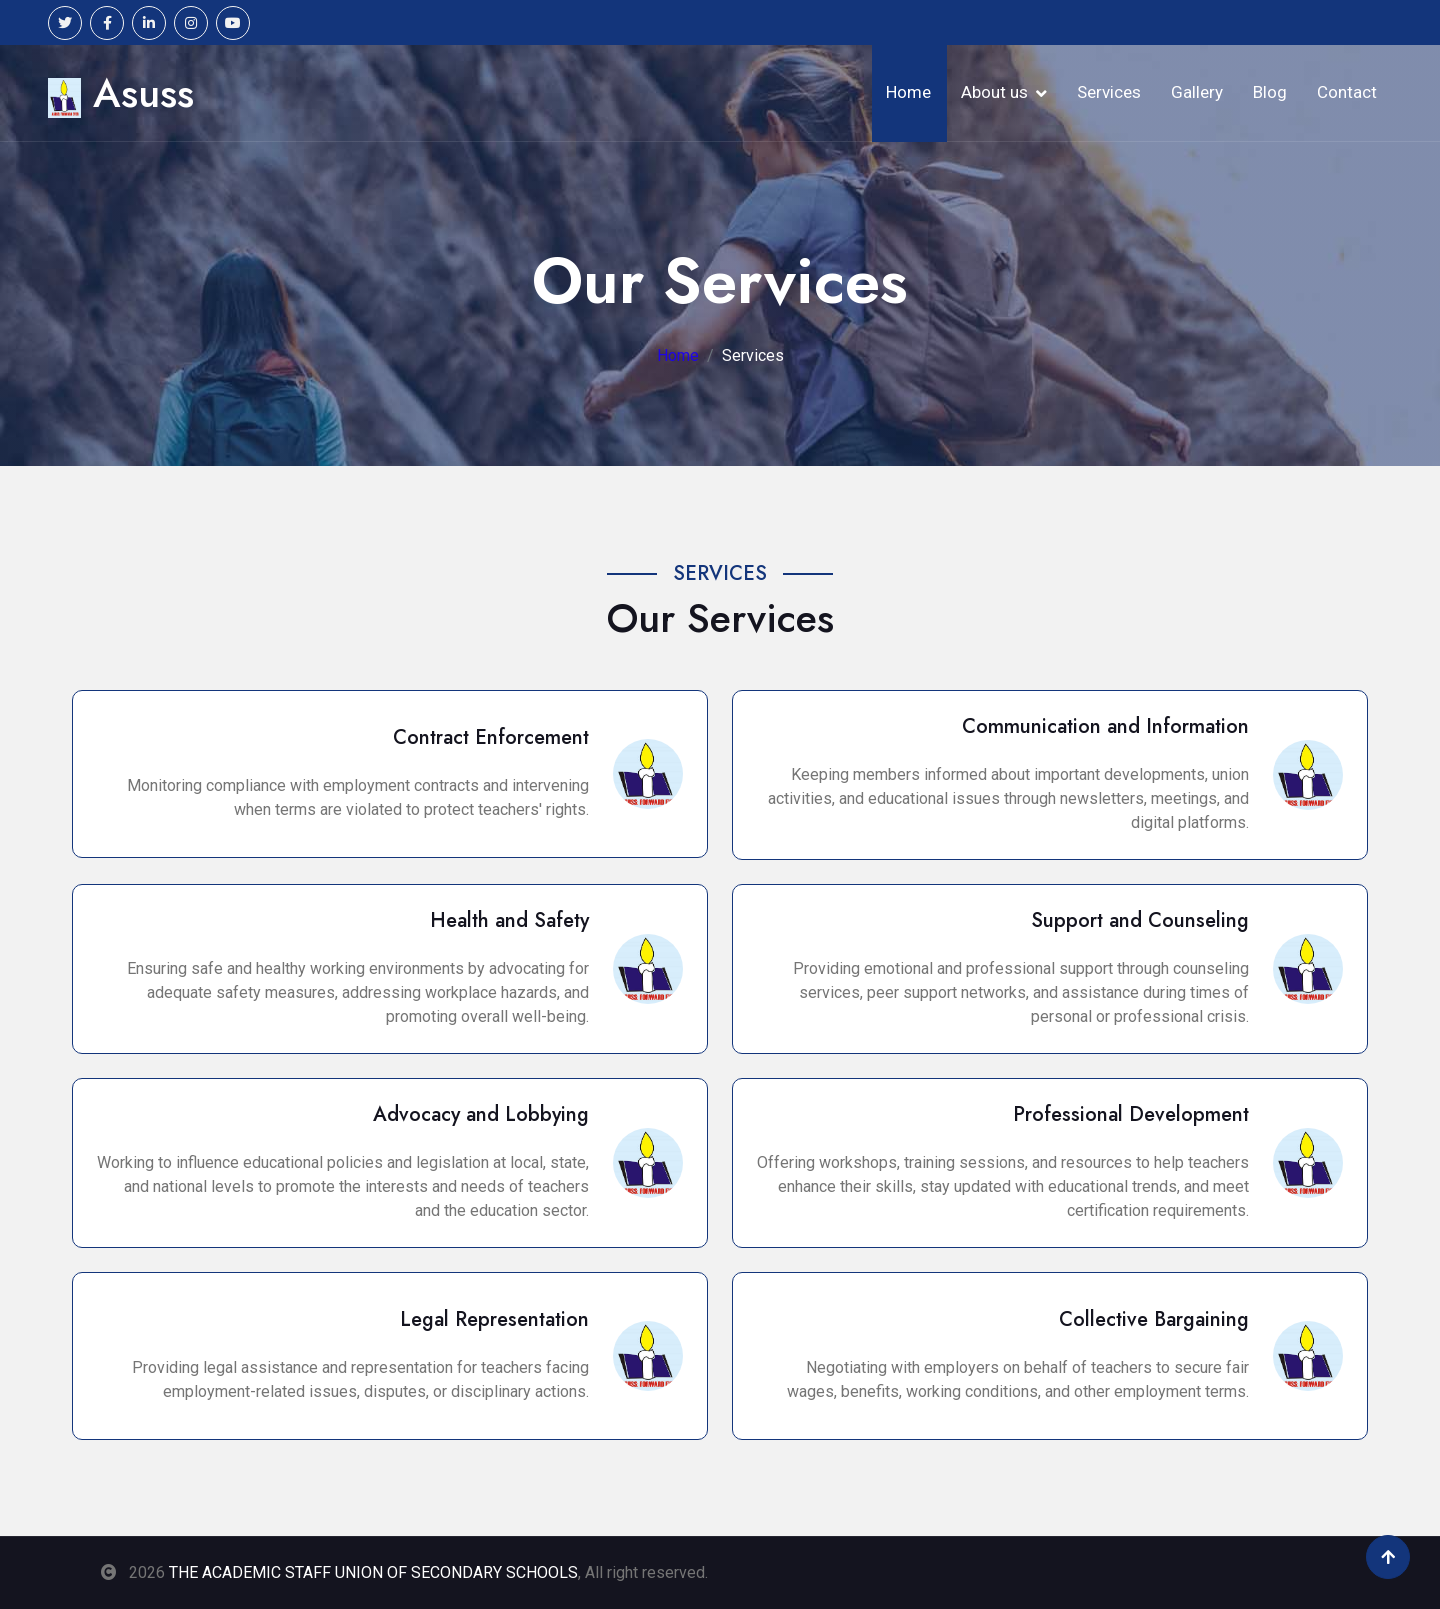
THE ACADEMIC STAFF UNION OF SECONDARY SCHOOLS (373, 1572)
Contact (1347, 92)
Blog (1270, 92)
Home (908, 92)
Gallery (1197, 92)
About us (994, 92)
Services (1109, 92)
